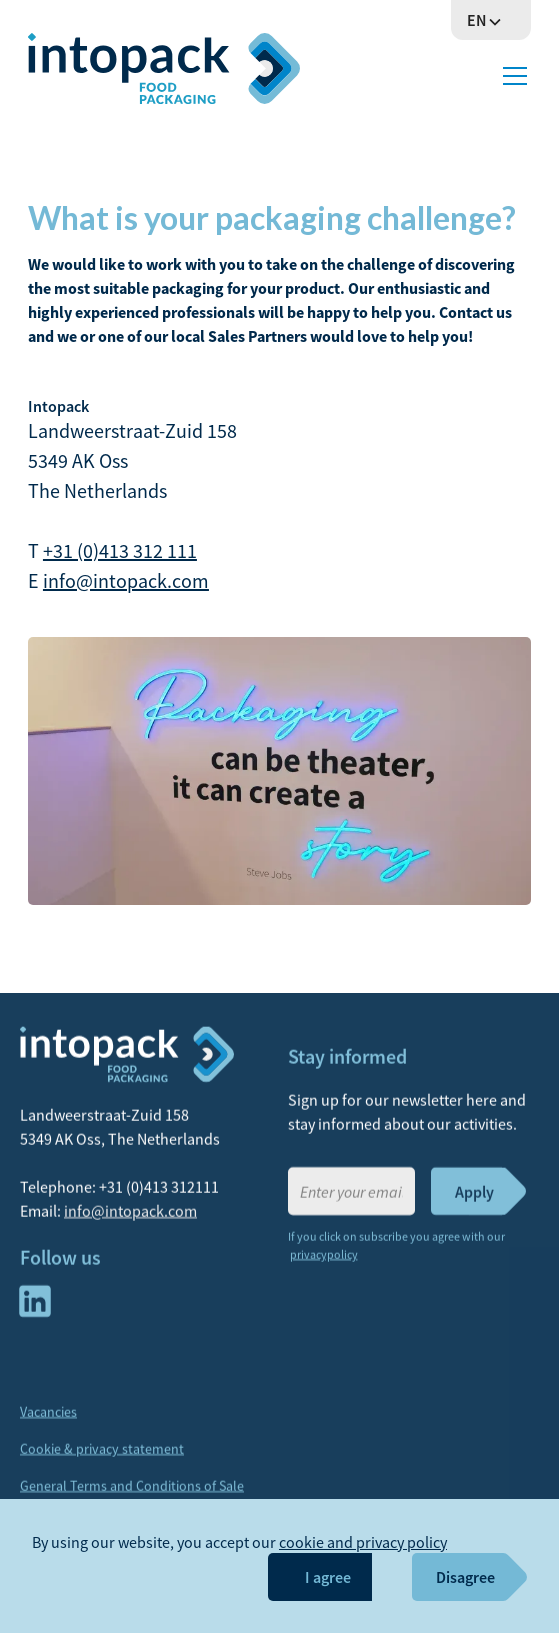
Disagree (465, 1577)
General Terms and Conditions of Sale (132, 1494)
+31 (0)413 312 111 (120, 550)
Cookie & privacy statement (102, 1457)
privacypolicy (324, 1262)
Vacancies (48, 1420)
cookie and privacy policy (363, 1542)
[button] (491, 20)
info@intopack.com (126, 580)
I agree (328, 1577)
